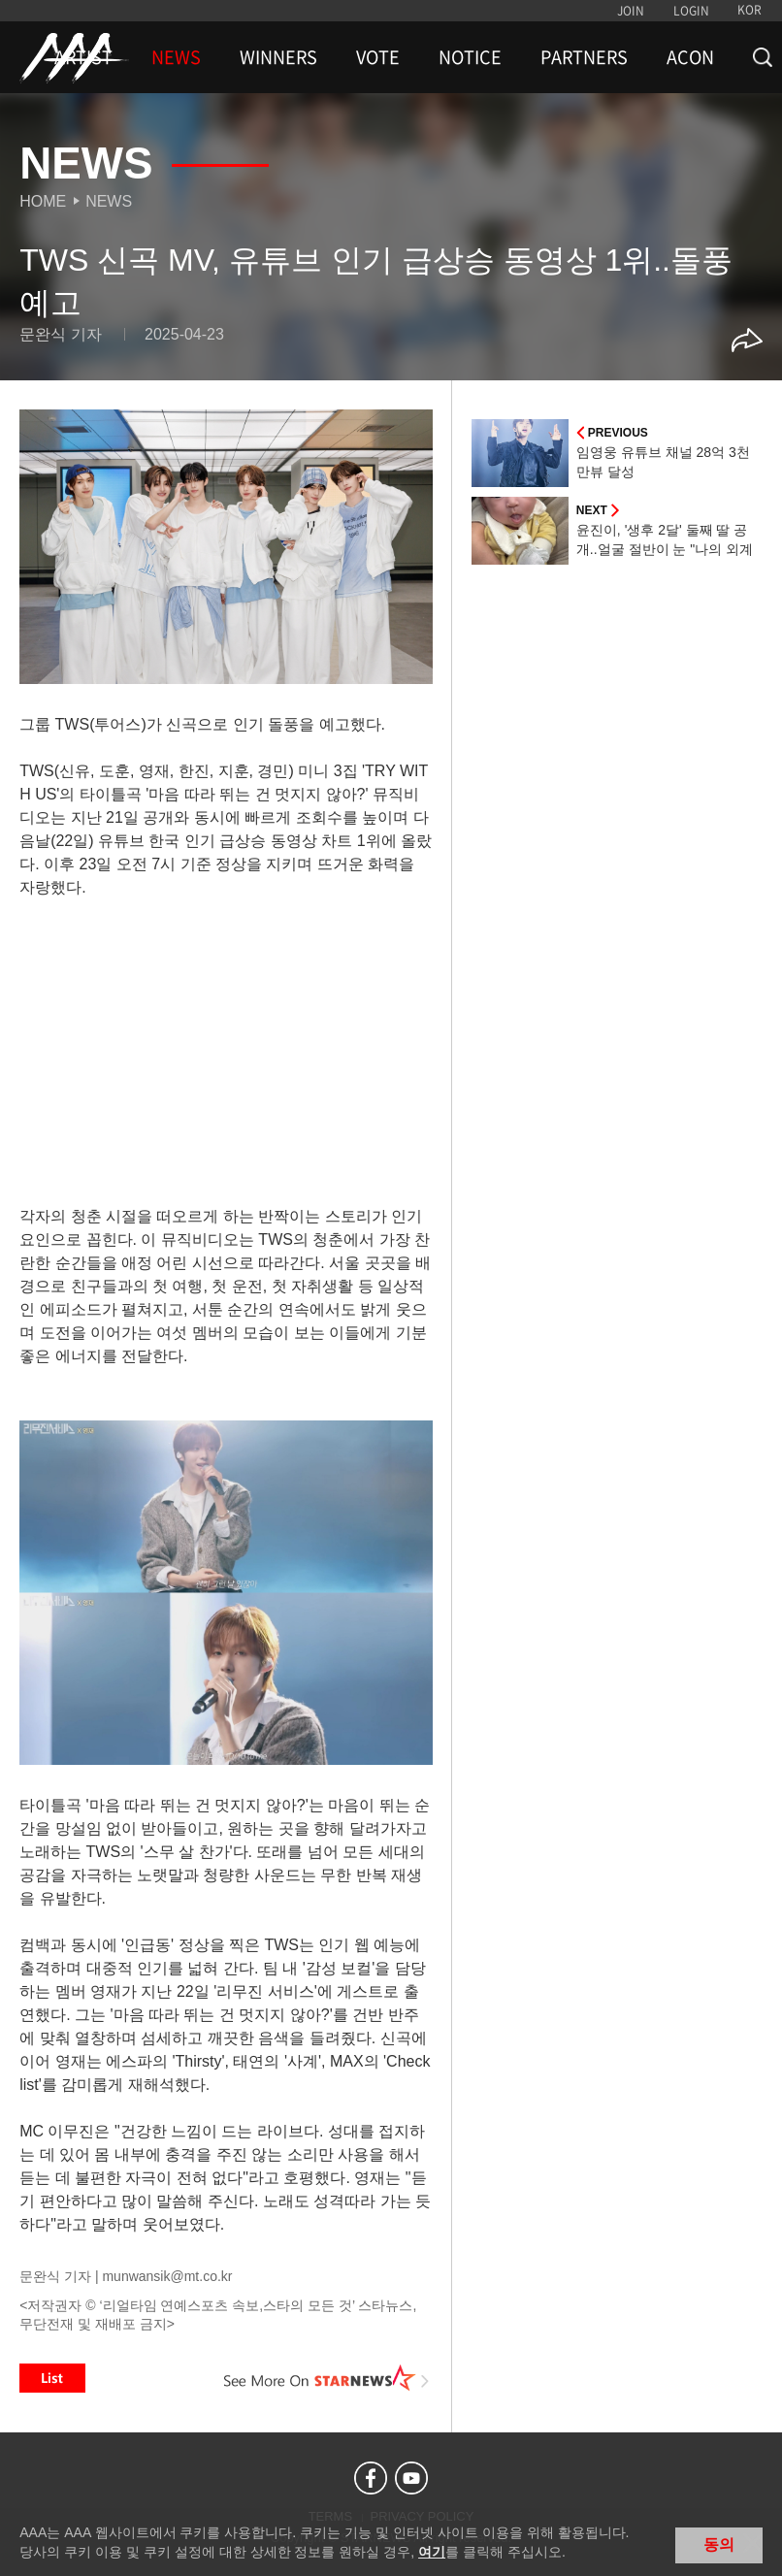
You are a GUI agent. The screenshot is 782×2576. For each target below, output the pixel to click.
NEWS (176, 57)
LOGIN (691, 10)
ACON (690, 57)
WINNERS (278, 57)
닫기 (753, 2543)
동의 (718, 2544)
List (52, 2378)
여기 (431, 2552)
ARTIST (83, 57)
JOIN (630, 10)
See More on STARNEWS (327, 2378)
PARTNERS (584, 57)
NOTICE (470, 57)
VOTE (378, 57)
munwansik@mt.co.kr (167, 2276)
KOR (749, 10)
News (108, 201)
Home (42, 201)
